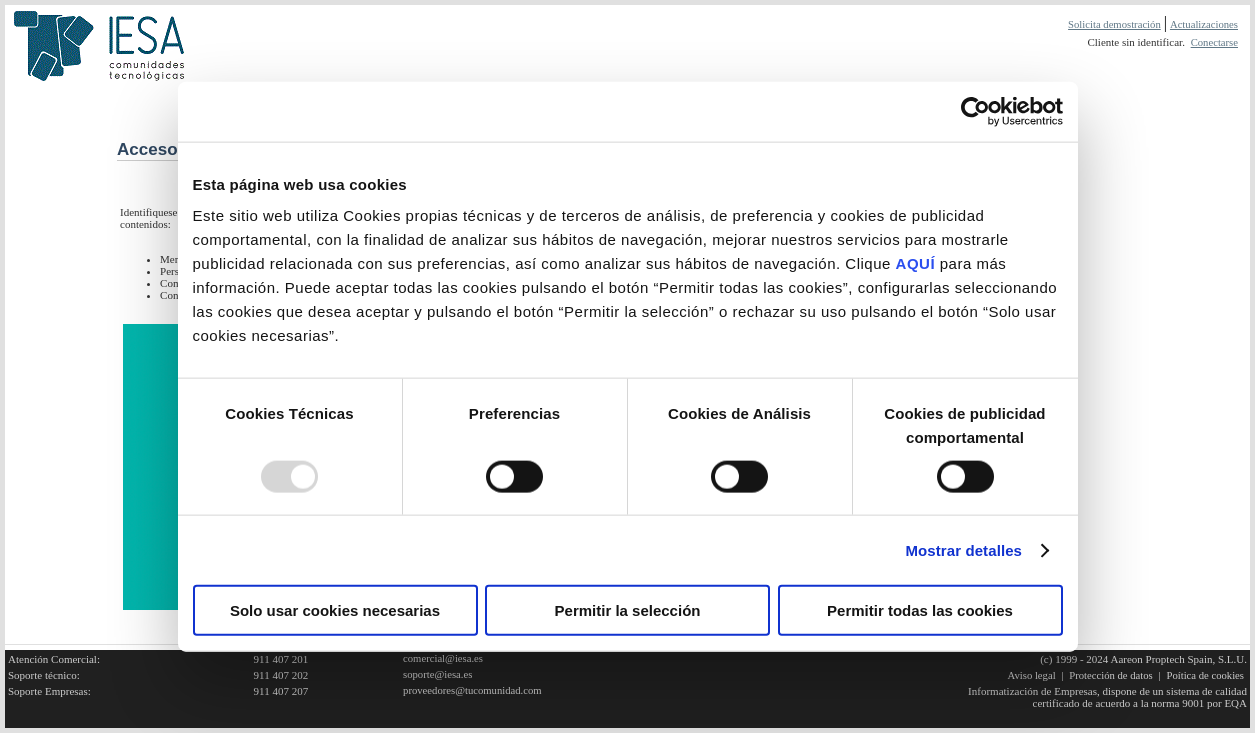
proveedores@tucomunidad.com (472, 690)
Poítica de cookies (1205, 675)
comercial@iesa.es (443, 658)
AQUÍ (916, 263)
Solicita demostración (1114, 24)
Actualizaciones (1204, 24)
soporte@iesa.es (437, 674)
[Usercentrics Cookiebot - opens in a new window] (975, 111)
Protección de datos (1110, 675)
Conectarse (1214, 42)
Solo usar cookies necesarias (335, 610)
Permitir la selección (628, 610)
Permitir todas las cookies (920, 610)
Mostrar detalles (963, 549)
